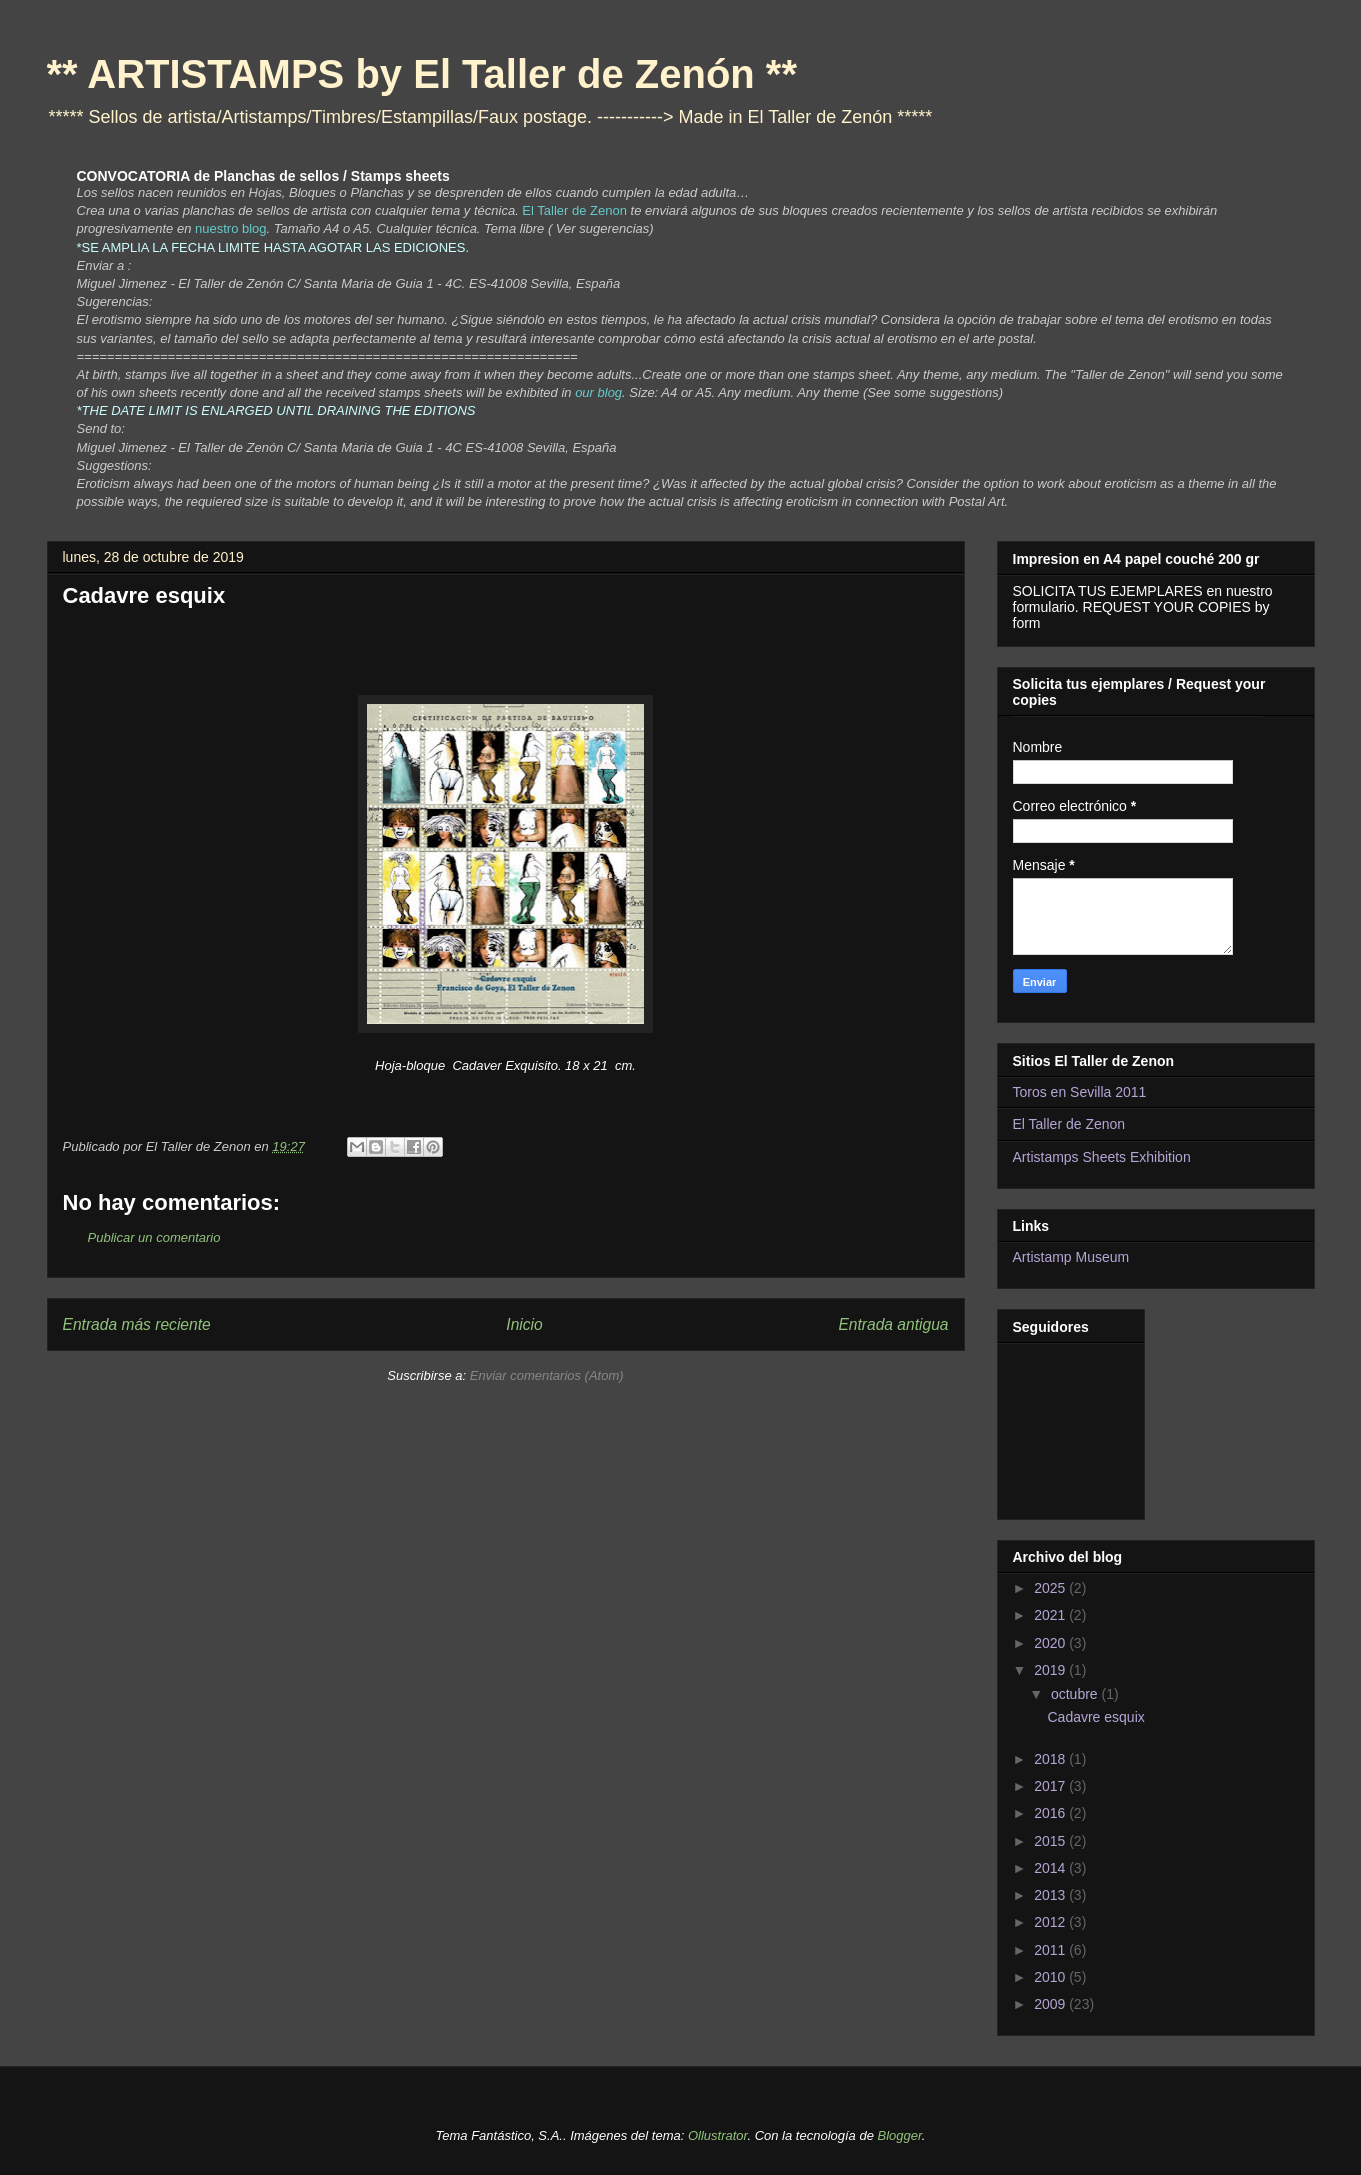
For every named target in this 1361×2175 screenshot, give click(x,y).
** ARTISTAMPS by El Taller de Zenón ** (422, 74)
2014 (1051, 1868)
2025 (1051, 1588)
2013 (1051, 1895)
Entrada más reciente (137, 1324)
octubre (1076, 1694)
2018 (1051, 1759)
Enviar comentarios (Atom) (547, 1375)
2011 (1051, 1950)
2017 (1051, 1786)
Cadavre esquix (1095, 1717)
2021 (1051, 1615)
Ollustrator (717, 2135)
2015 (1051, 1841)
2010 (1051, 1977)
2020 (1051, 1643)
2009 (1051, 2004)
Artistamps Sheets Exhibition (1102, 1157)
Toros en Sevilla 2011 (1080, 1092)
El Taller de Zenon (1069, 1124)
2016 (1051, 1813)
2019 (1051, 1670)
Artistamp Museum (1071, 1257)
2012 (1051, 1922)
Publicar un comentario (154, 1237)
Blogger (900, 2135)
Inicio (524, 1324)
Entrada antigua (893, 1324)
